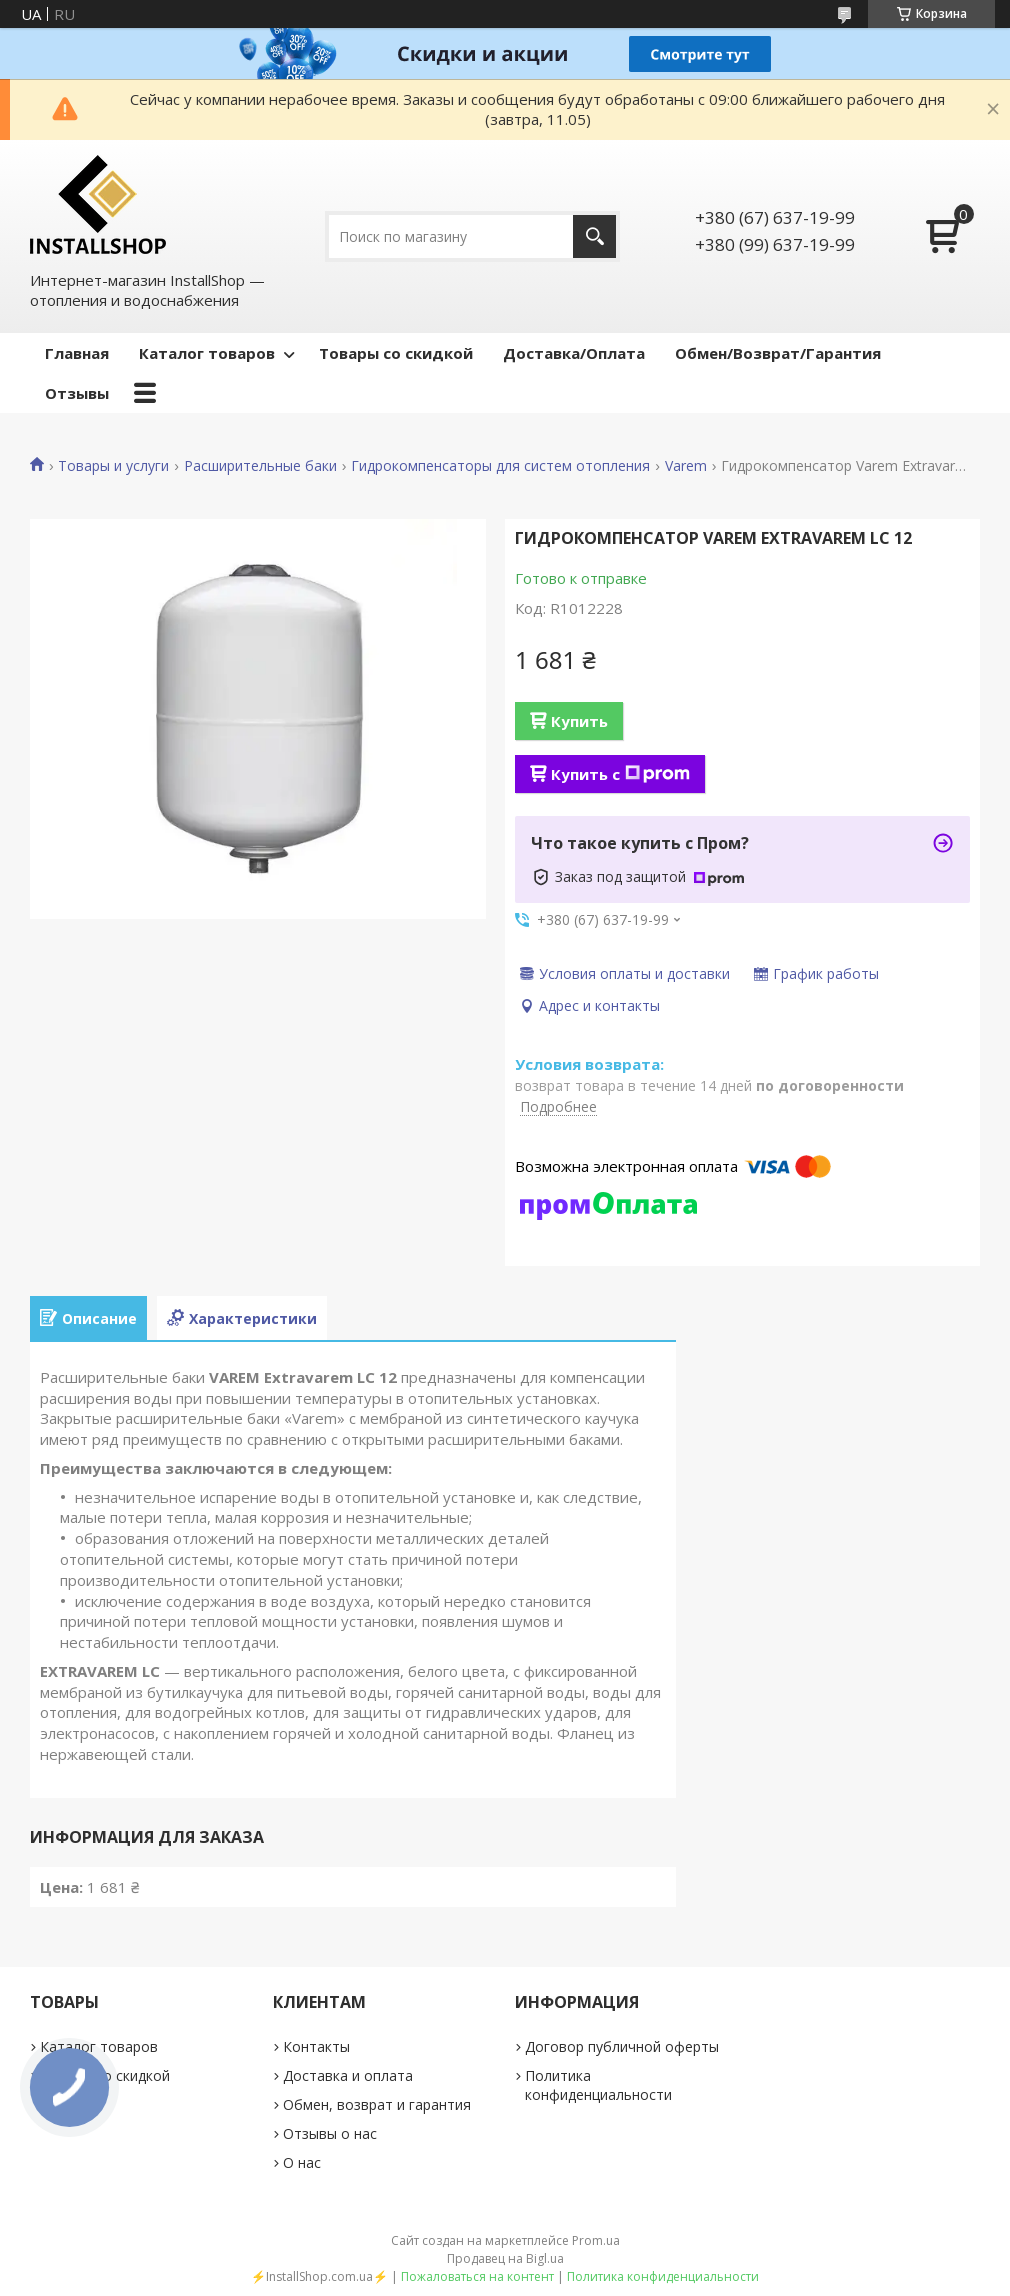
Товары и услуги (113, 466)
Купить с (620, 774)
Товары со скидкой (396, 353)
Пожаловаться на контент (477, 2276)
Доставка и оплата (348, 2075)
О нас (302, 2162)
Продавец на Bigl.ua (505, 2258)
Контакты (316, 2046)
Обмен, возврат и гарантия (377, 2104)
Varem (686, 466)
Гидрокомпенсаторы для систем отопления (500, 466)
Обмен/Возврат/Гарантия (778, 353)
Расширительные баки (260, 466)
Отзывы (77, 393)
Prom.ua (596, 2240)
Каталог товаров (207, 353)
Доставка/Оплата (574, 353)
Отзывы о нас (330, 2133)
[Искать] (594, 236)
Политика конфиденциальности (598, 2085)
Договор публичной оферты (622, 2046)
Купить (579, 721)
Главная (77, 353)
